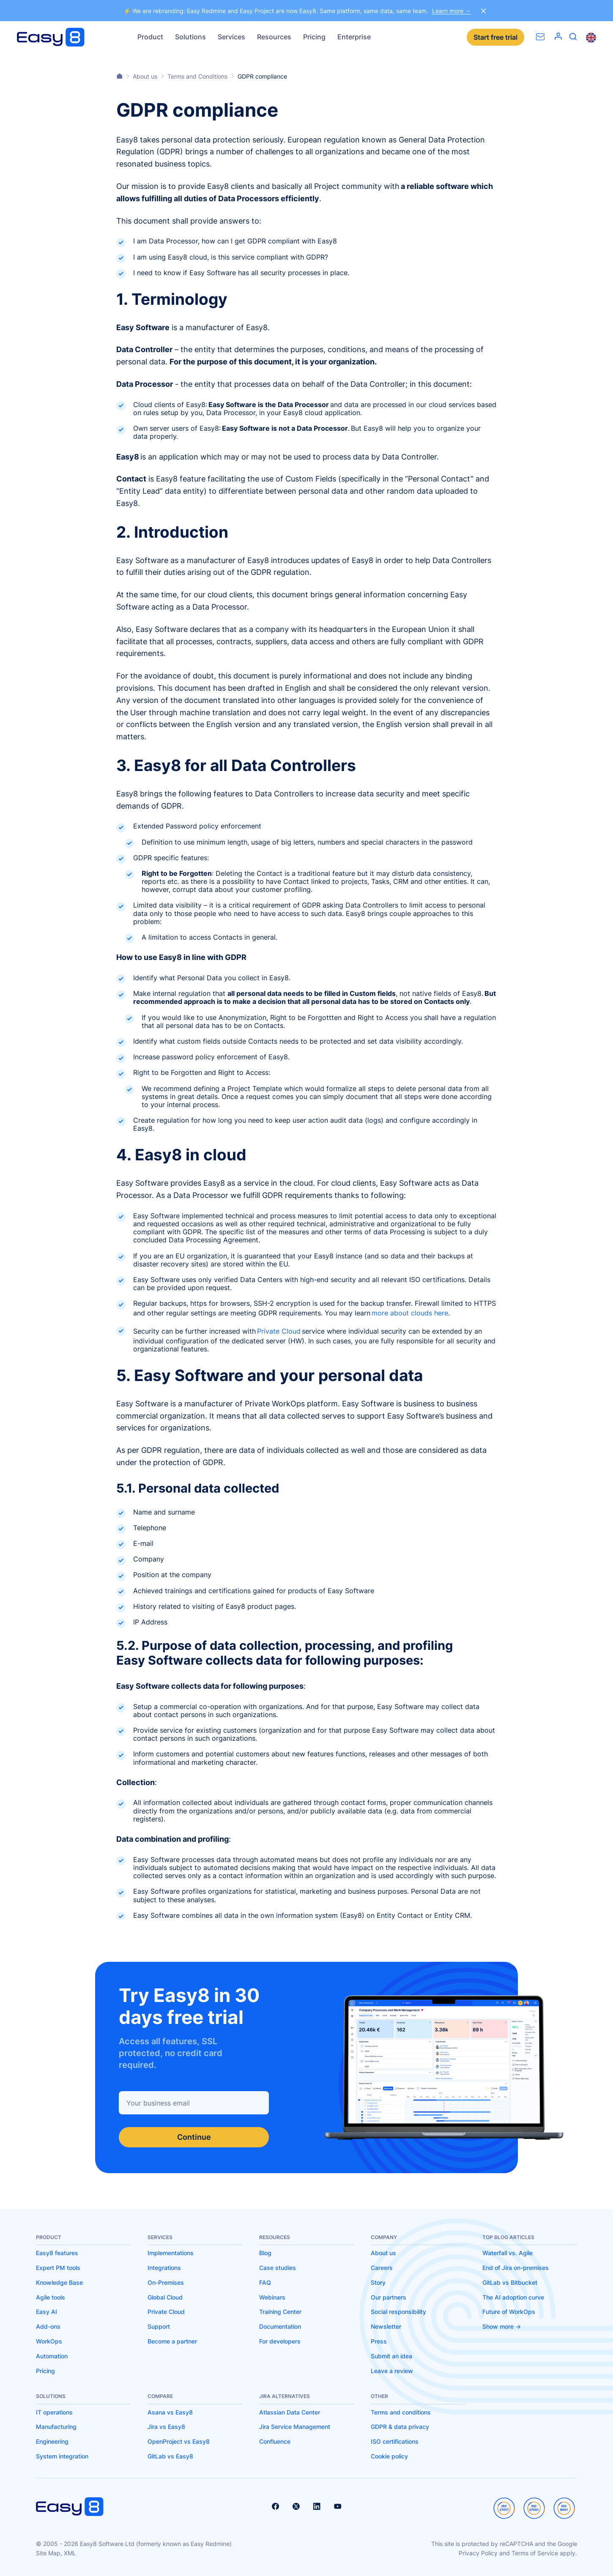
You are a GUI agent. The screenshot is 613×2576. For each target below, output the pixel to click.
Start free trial (495, 37)
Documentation (280, 2326)
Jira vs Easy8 (166, 2426)
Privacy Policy (478, 2553)
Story (378, 2282)
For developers (280, 2341)
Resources (274, 37)
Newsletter (386, 2326)
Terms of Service (535, 2553)
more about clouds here (410, 1313)
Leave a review (392, 2370)
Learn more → (451, 10)
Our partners (388, 2297)
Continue (194, 2137)
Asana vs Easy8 (170, 2412)
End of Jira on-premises (515, 2267)
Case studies (277, 2267)
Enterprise (354, 37)
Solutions (190, 37)
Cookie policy (389, 2456)
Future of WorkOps (508, 2311)
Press (379, 2341)
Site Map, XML (56, 2553)
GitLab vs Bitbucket (509, 2282)
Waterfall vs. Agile (507, 2252)
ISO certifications (395, 2441)
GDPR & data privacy (400, 2426)
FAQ (265, 2282)
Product (150, 37)
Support (159, 2326)
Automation (52, 2356)
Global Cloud (165, 2297)
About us (383, 2252)
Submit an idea (391, 2356)
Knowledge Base (59, 2282)
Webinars (272, 2297)
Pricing (314, 37)
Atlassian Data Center (289, 2412)
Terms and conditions (401, 2412)
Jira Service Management (294, 2426)
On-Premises (166, 2282)
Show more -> (501, 2326)
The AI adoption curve (513, 2297)
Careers (382, 2267)
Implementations (171, 2252)
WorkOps (49, 2341)
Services (231, 37)
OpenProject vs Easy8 (179, 2441)
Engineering (52, 2441)
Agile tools (50, 2297)
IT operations (54, 2412)
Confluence (274, 2441)
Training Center (280, 2311)
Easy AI (46, 2311)
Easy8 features (57, 2252)
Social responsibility (398, 2311)
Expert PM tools (58, 2267)
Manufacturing (56, 2426)
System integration (62, 2456)
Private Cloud (279, 1331)
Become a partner (172, 2341)
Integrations (164, 2267)
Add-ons (48, 2326)
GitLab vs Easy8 (170, 2456)
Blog (265, 2252)
